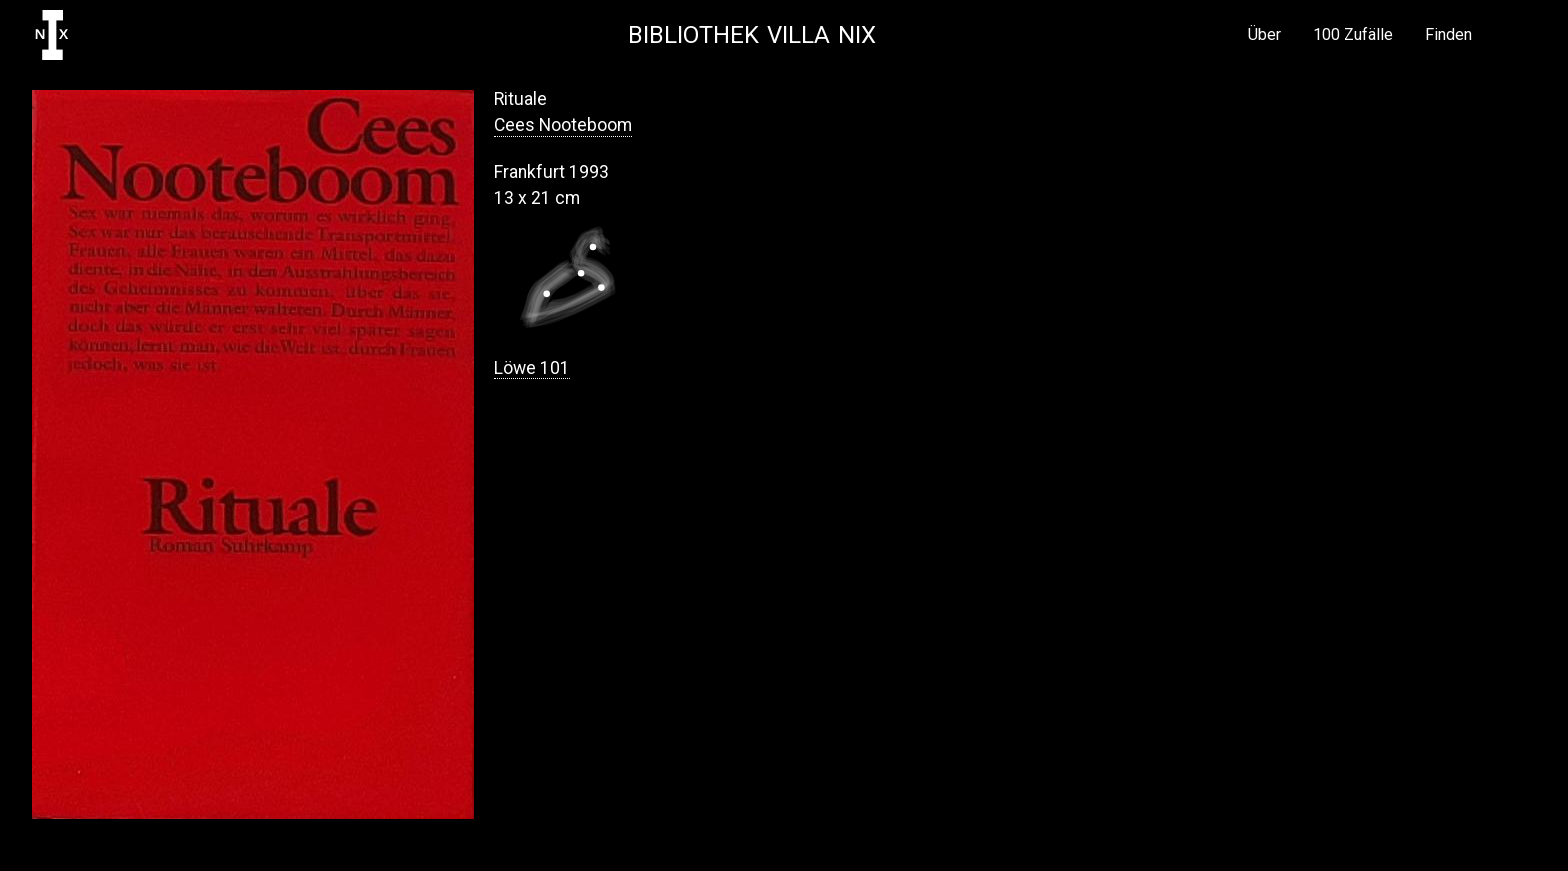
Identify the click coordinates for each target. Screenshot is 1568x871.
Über (1264, 35)
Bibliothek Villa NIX (752, 35)
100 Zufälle (1353, 35)
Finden (1448, 35)
